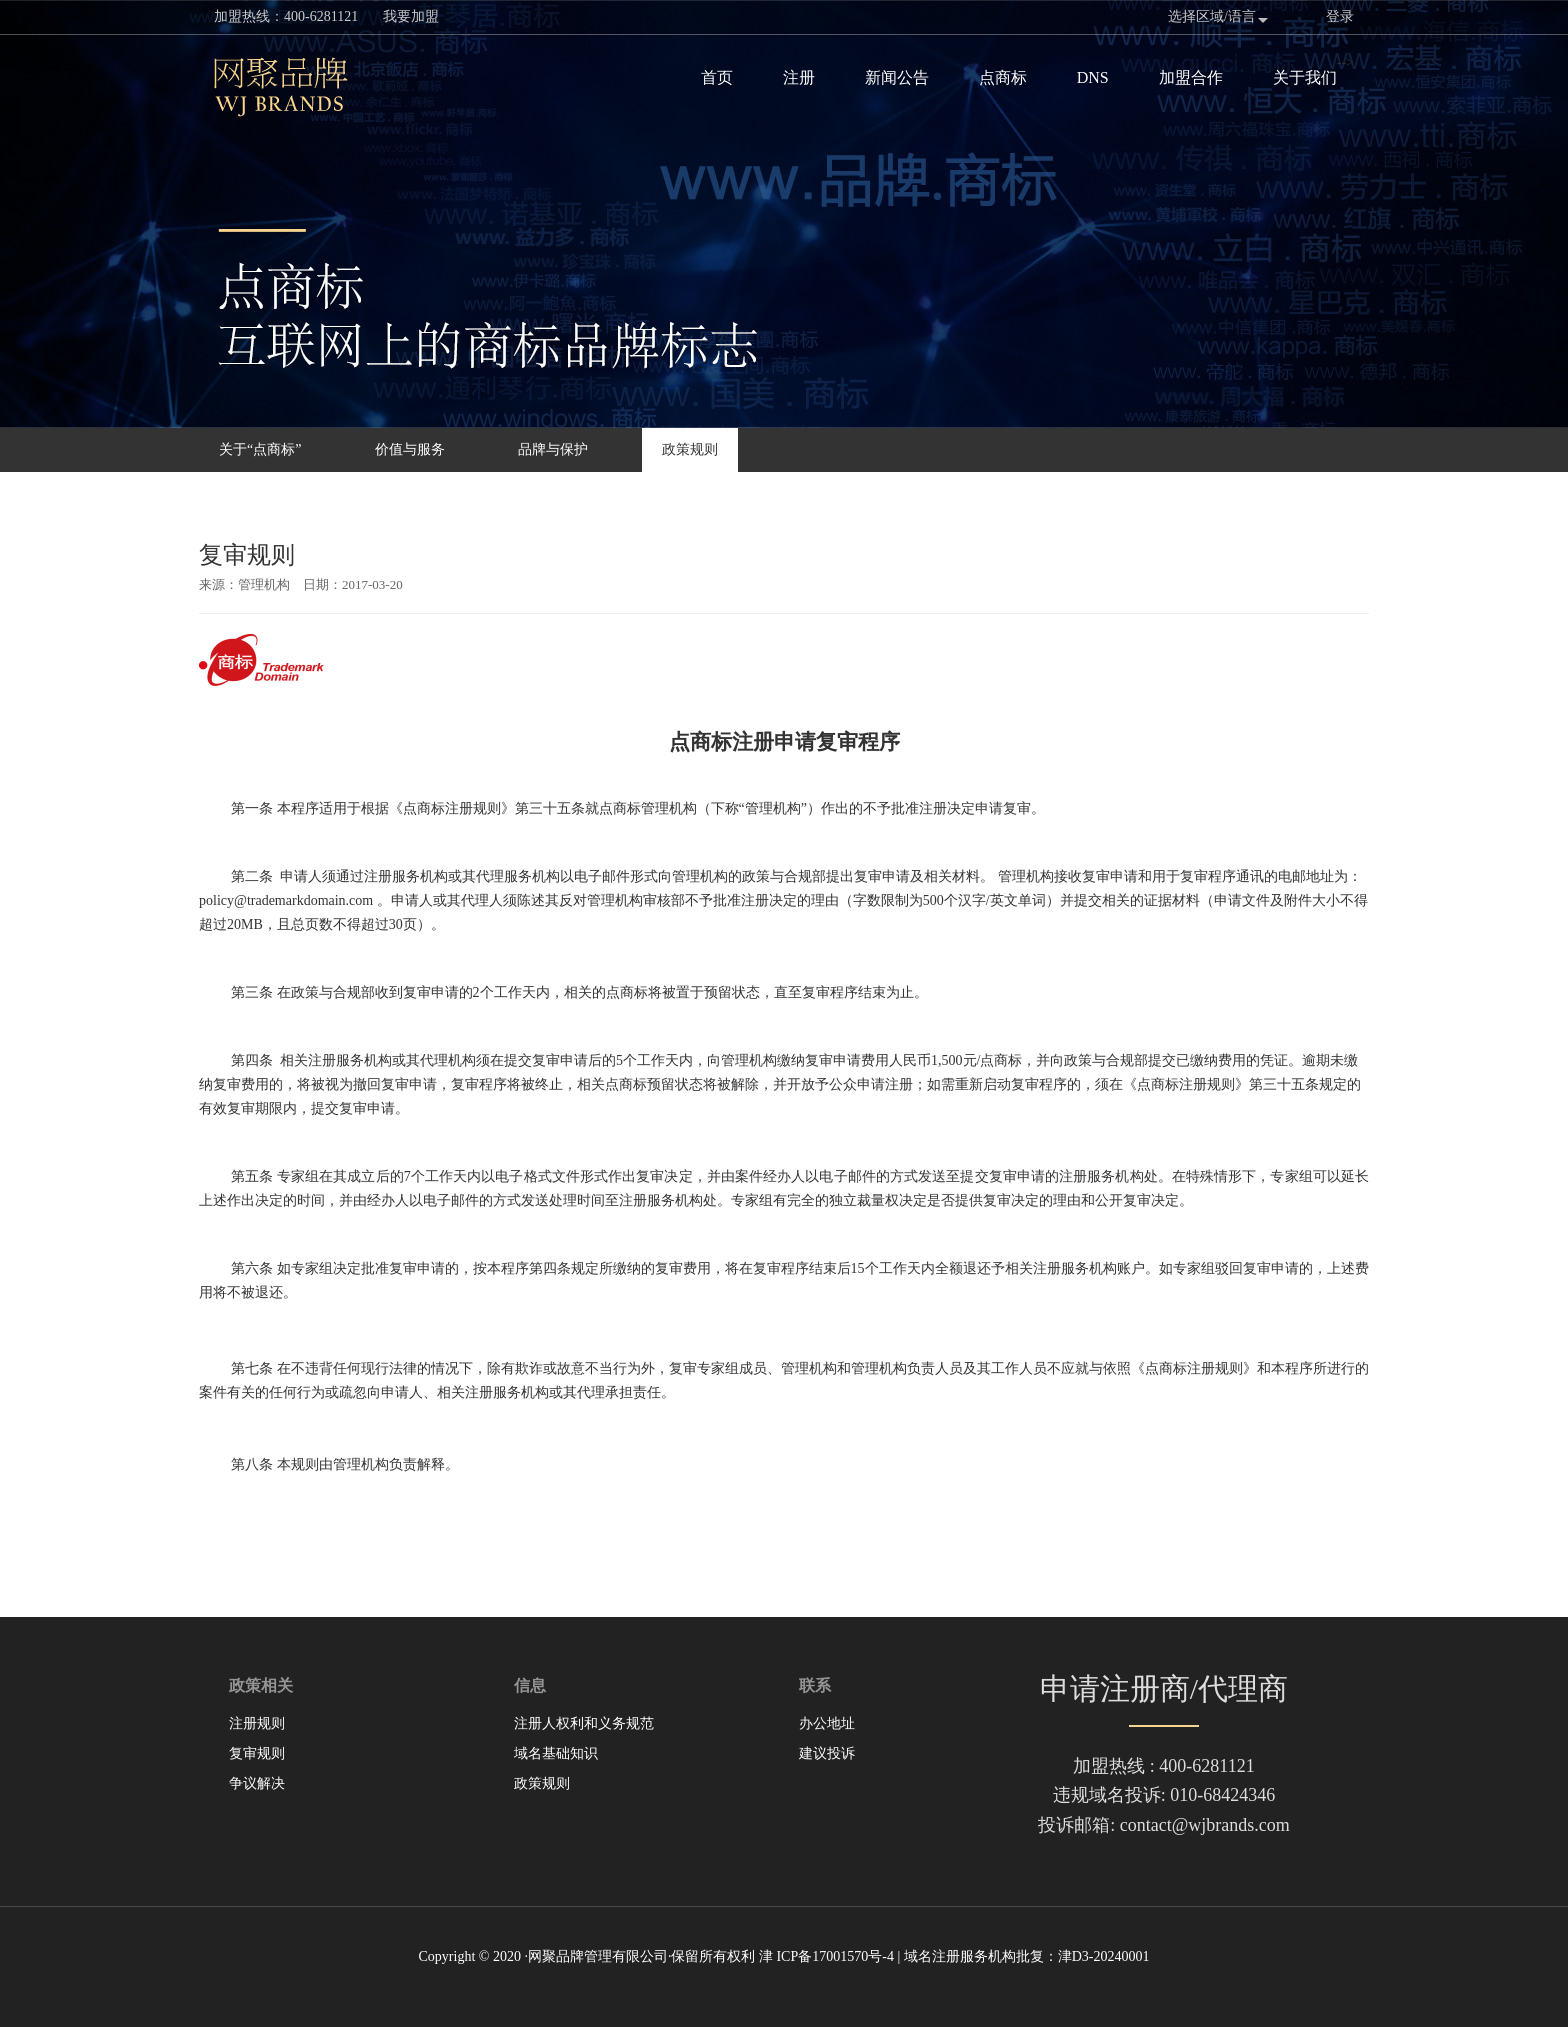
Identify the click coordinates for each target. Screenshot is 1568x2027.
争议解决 (257, 1783)
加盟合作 (1191, 77)
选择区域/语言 (1212, 16)
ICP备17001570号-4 (834, 1956)
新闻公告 (897, 77)
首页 (717, 77)
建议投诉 (827, 1753)
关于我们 (1305, 77)
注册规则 (257, 1723)
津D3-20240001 (1104, 1956)
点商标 (1003, 77)
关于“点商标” (260, 449)
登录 (1340, 16)
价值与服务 (410, 449)
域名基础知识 (556, 1753)
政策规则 (690, 449)
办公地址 (827, 1723)
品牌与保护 (553, 449)
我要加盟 (411, 16)
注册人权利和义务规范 (584, 1723)
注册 (799, 77)
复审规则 (257, 1753)
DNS (1093, 77)
